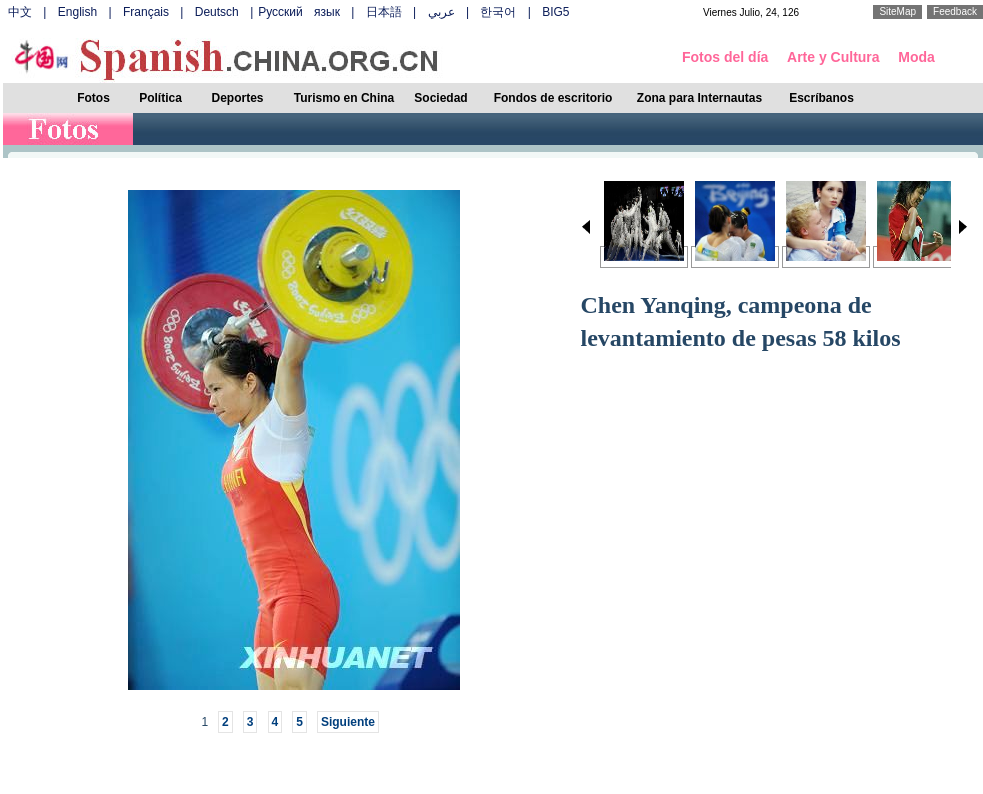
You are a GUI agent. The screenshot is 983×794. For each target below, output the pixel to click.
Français (146, 12)
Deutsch (217, 12)
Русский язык (299, 12)
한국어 (498, 12)
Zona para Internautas (699, 98)
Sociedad (440, 98)
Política (160, 98)
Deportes (237, 98)
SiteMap (897, 11)
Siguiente (348, 722)
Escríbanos (821, 98)
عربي (441, 12)
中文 (20, 12)
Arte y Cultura (833, 57)
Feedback (955, 11)
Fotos (93, 98)
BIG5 (555, 12)
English (77, 12)
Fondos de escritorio (553, 98)
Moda (916, 57)
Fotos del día (725, 57)
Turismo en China (344, 98)
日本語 (384, 12)
